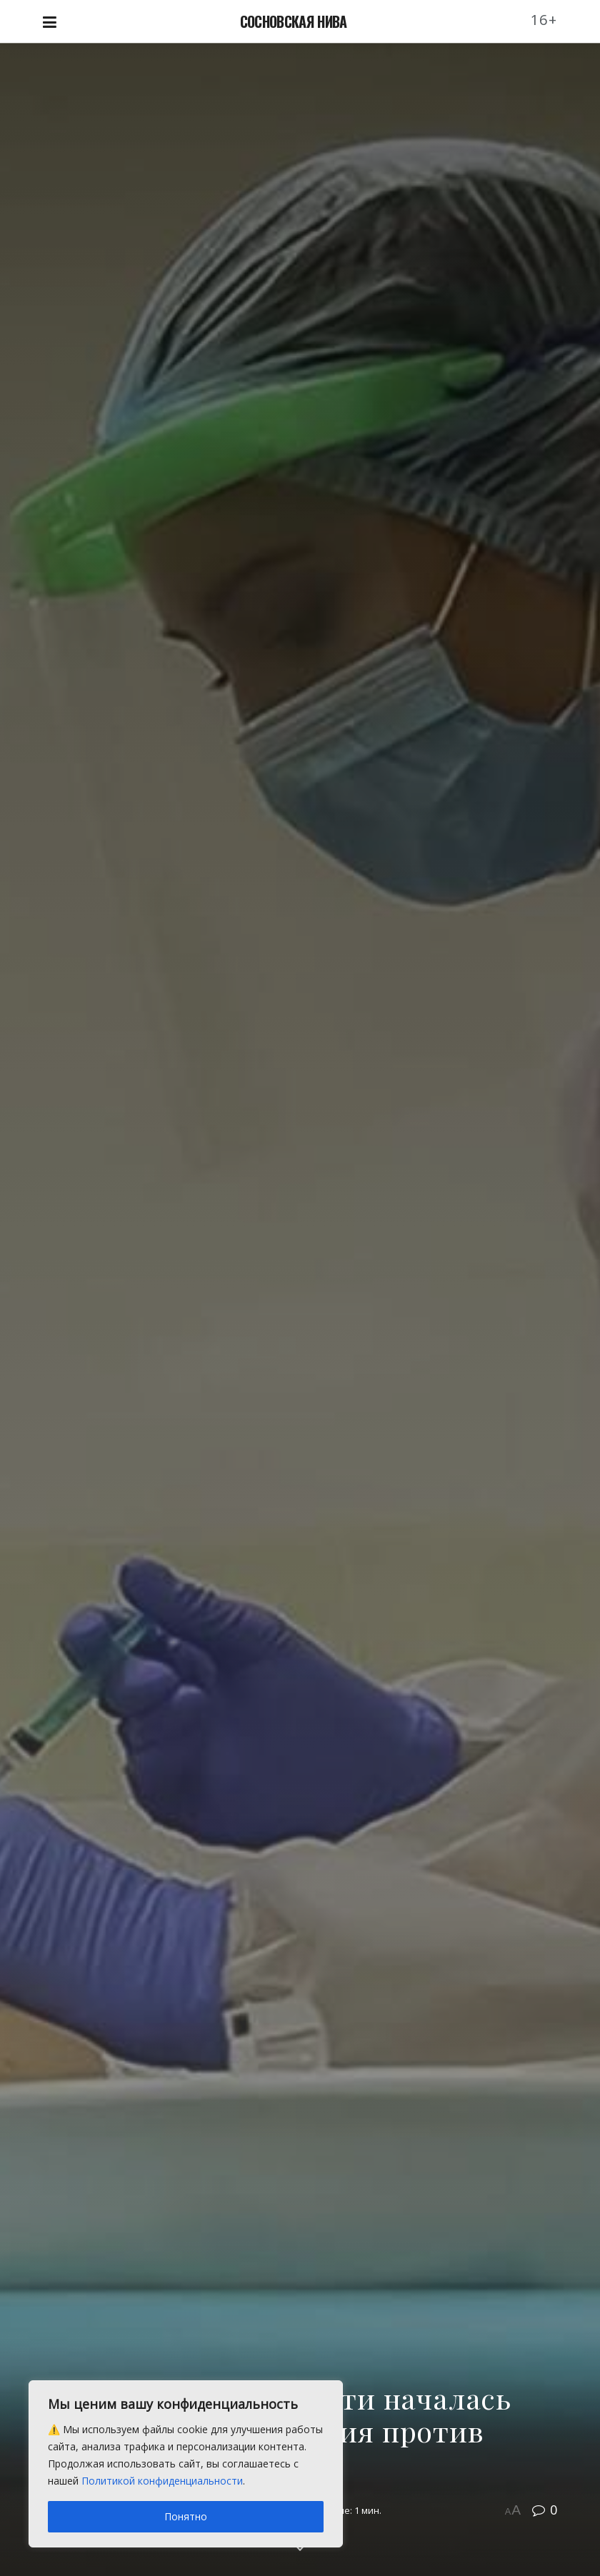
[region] (186, 2463)
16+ (544, 19)
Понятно (185, 2516)
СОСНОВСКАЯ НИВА (293, 21)
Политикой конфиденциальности (162, 2480)
